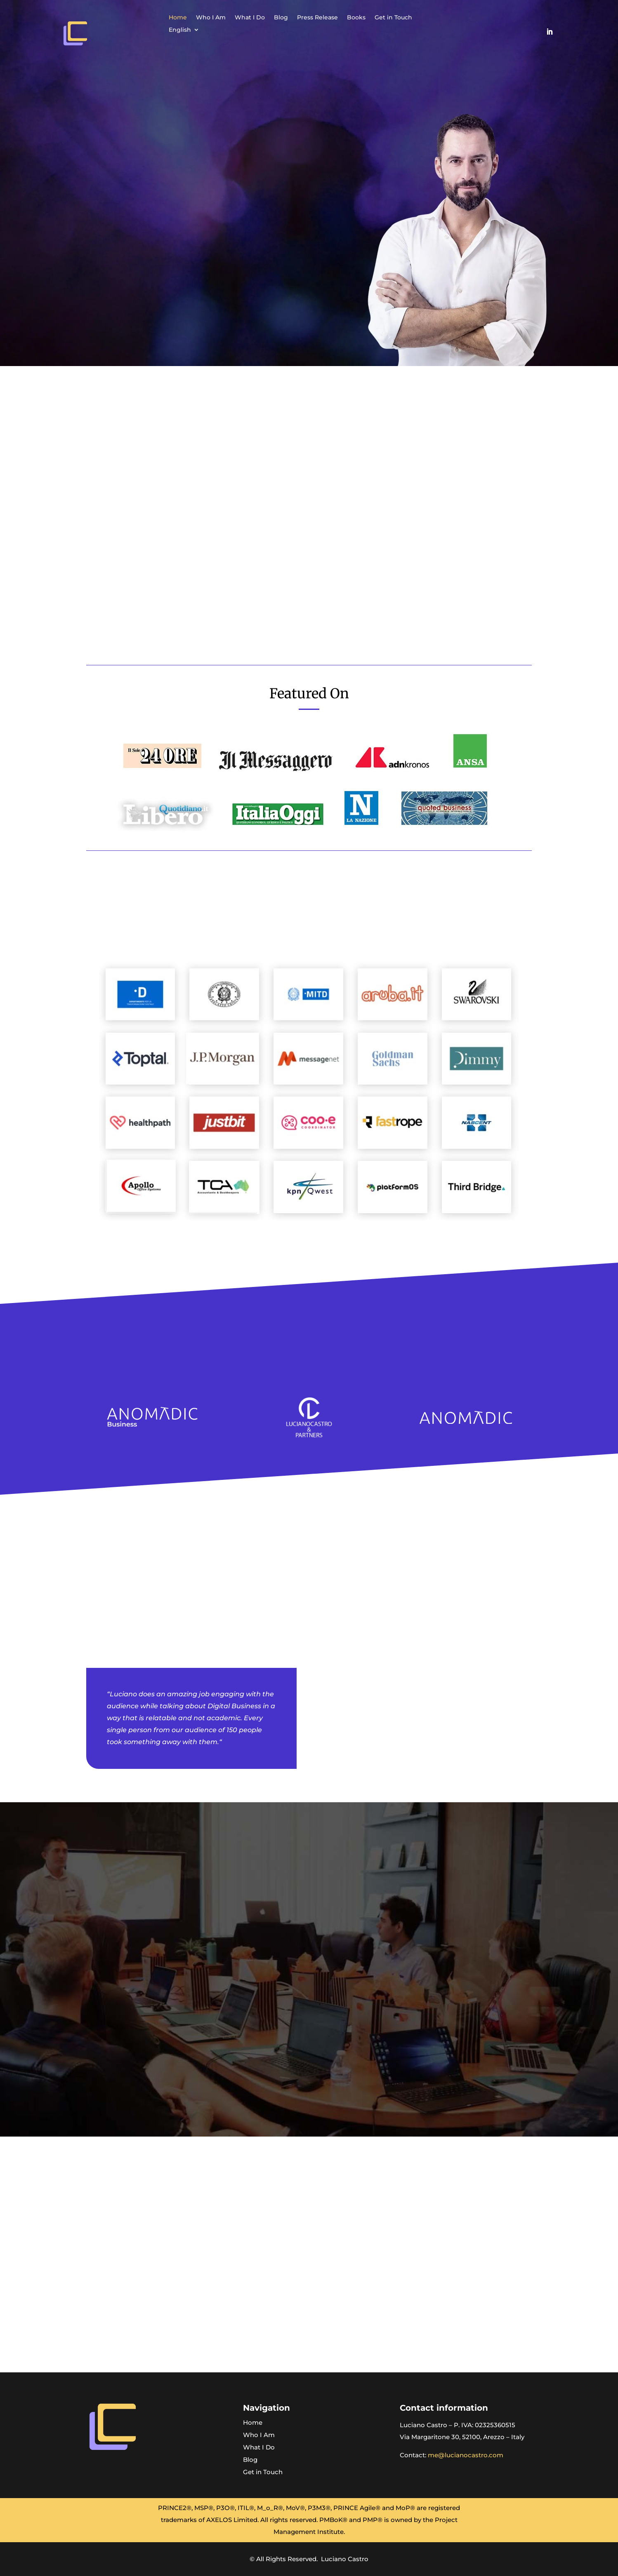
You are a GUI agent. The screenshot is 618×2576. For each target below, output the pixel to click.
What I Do (250, 17)
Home (178, 17)
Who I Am (211, 17)
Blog (281, 17)
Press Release (317, 17)
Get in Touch (393, 17)
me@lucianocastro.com (465, 2455)
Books (356, 17)
